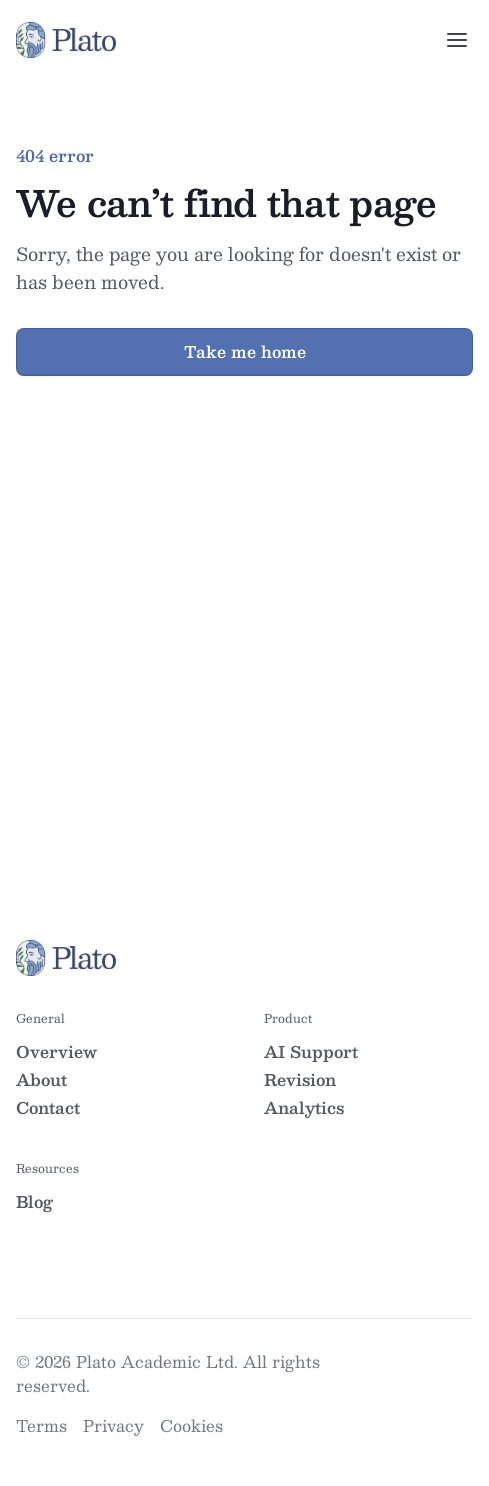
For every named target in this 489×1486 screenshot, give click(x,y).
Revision (300, 1079)
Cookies (191, 1425)
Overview (56, 1051)
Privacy (113, 1425)
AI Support (311, 1051)
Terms (41, 1425)
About (41, 1079)
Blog (34, 1201)
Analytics (304, 1107)
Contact (48, 1107)
